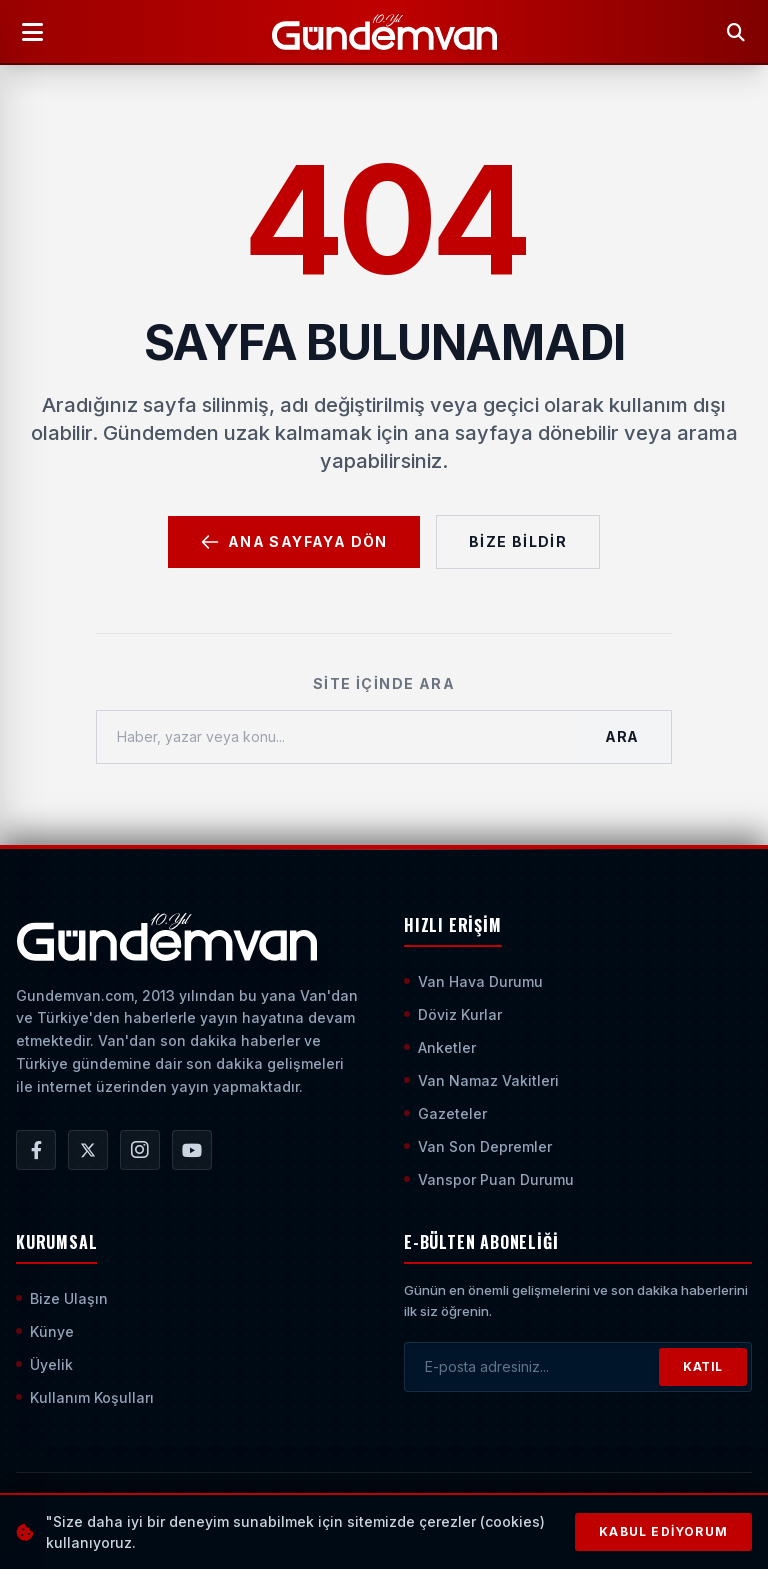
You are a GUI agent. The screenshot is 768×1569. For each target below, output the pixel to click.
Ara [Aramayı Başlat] (622, 736)
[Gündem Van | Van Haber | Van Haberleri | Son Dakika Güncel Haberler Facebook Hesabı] (36, 1150)
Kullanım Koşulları (85, 1397)
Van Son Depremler (478, 1146)
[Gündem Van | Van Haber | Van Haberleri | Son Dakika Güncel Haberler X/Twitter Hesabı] (88, 1150)
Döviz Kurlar (453, 1014)
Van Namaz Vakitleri (481, 1080)
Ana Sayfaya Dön (294, 542)
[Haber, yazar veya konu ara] (335, 737)
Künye (45, 1331)
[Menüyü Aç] (32, 32)
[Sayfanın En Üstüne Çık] (736, 1517)
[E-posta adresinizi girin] (532, 1367)
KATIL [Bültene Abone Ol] (703, 1366)
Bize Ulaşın (62, 1298)
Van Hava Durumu (473, 981)
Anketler (440, 1047)
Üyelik (44, 1364)
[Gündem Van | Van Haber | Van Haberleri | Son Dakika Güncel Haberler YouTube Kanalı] (192, 1150)
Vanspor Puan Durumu (489, 1179)
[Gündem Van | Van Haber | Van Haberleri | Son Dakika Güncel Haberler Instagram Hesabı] (140, 1150)
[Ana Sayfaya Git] (166, 937)
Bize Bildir (518, 541)
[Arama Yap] (736, 32)
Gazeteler (445, 1113)
